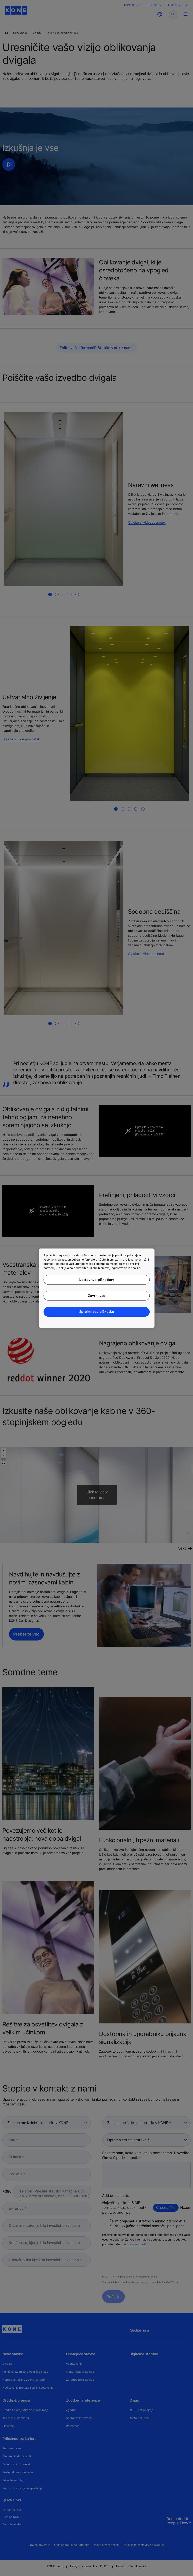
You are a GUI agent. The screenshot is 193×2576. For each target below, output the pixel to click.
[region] (96, 1288)
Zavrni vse (96, 1296)
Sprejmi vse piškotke (96, 1312)
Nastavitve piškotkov (96, 1280)
